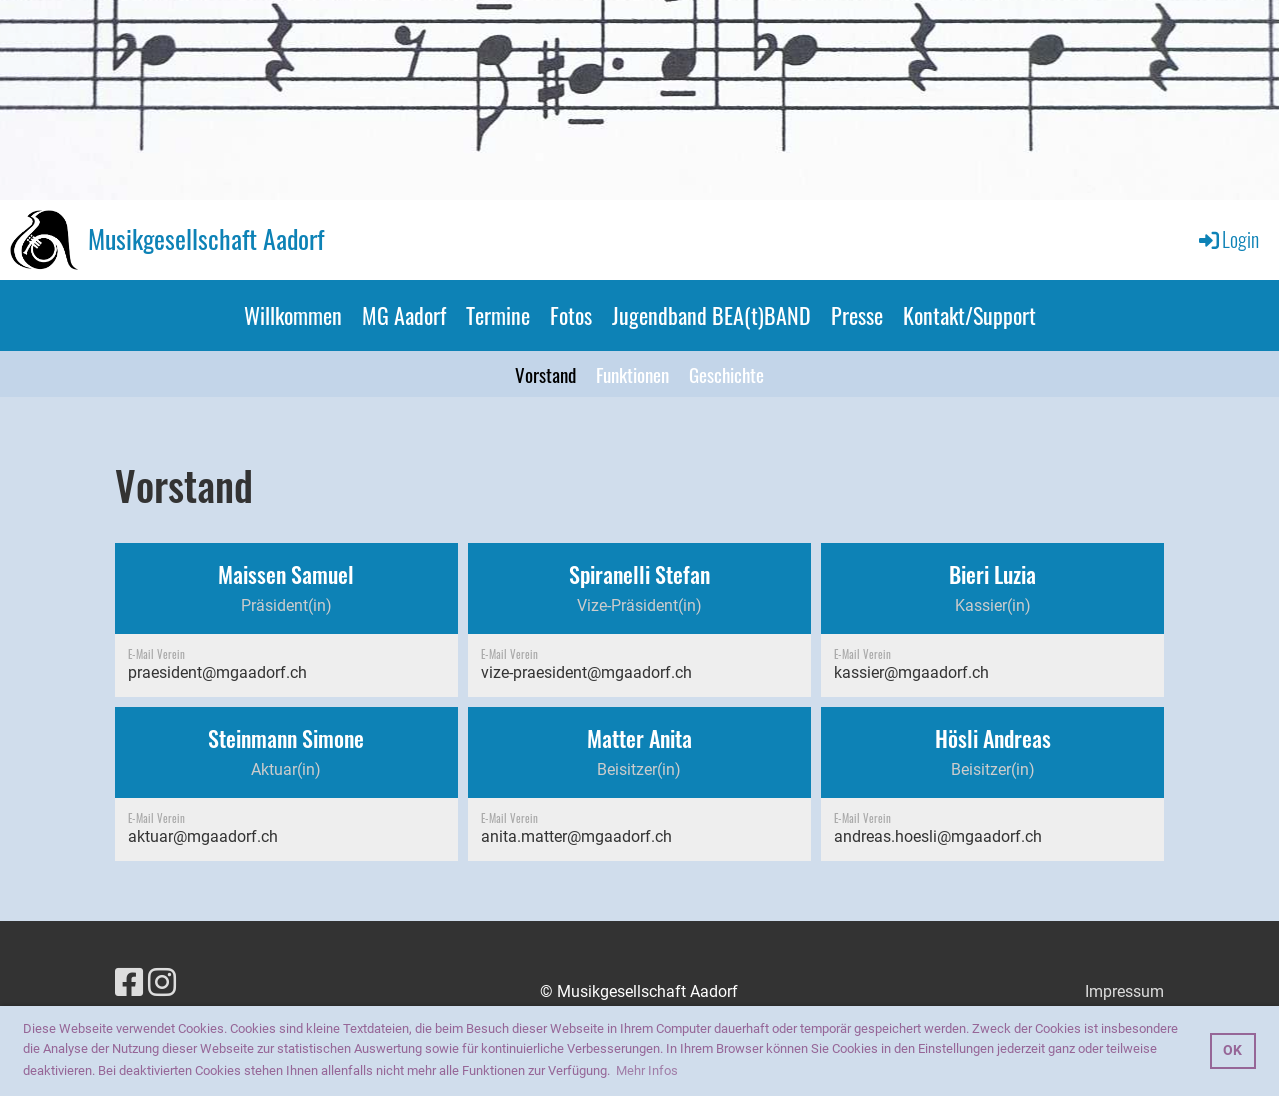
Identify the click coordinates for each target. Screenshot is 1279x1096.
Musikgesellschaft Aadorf (206, 239)
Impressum (1124, 991)
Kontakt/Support (969, 315)
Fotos (571, 315)
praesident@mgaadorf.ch (217, 672)
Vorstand (545, 374)
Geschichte (726, 374)
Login (1227, 239)
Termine (498, 315)
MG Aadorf (404, 315)
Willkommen (293, 315)
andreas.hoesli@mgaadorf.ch (938, 836)
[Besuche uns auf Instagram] (162, 983)
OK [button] (1232, 1050)
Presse (857, 315)
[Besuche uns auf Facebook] (129, 983)
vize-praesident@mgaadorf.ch (586, 672)
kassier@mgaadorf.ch (911, 672)
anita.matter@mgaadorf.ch (576, 836)
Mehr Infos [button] (647, 1070)
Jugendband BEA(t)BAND (711, 315)
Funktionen (632, 374)
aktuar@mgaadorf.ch (203, 836)
